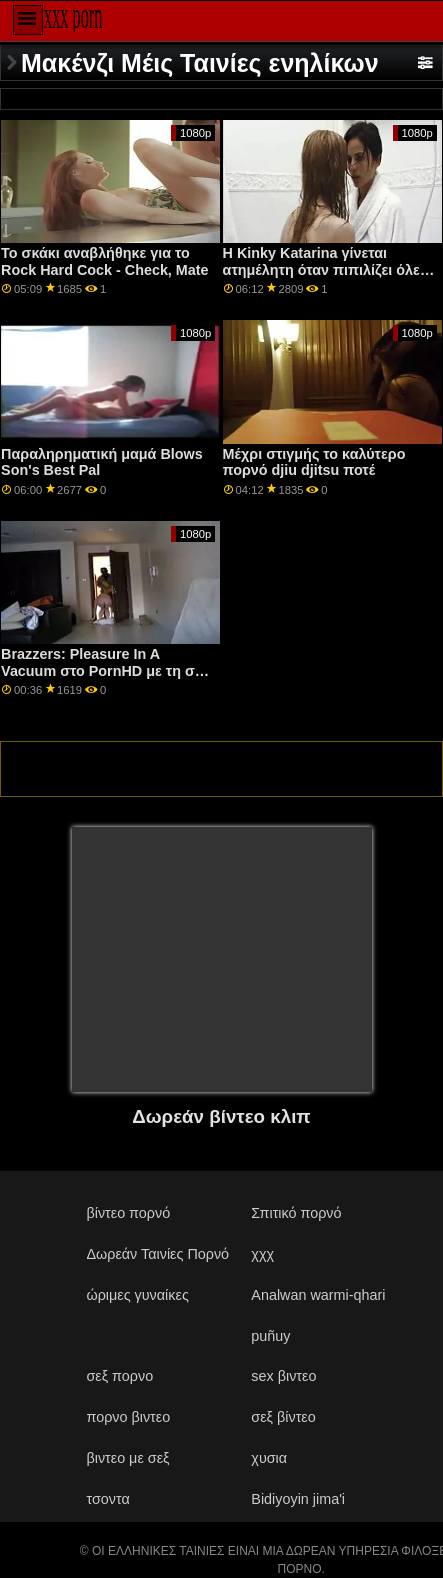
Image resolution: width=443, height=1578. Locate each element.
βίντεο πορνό (128, 1213)
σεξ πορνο (119, 1376)
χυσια (269, 1458)
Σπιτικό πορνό (296, 1213)
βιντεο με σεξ (127, 1458)
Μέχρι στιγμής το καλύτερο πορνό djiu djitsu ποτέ (314, 462)
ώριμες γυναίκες (137, 1295)
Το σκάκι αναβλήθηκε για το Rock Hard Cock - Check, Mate (104, 261)
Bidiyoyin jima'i (298, 1499)
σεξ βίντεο (283, 1417)
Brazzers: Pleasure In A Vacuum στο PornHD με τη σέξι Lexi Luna (106, 670)
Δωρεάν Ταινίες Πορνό (157, 1254)
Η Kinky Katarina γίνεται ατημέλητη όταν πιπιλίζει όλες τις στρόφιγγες (325, 269)
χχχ (262, 1254)
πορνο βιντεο (128, 1417)
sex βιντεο (283, 1376)
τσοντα (107, 1499)
